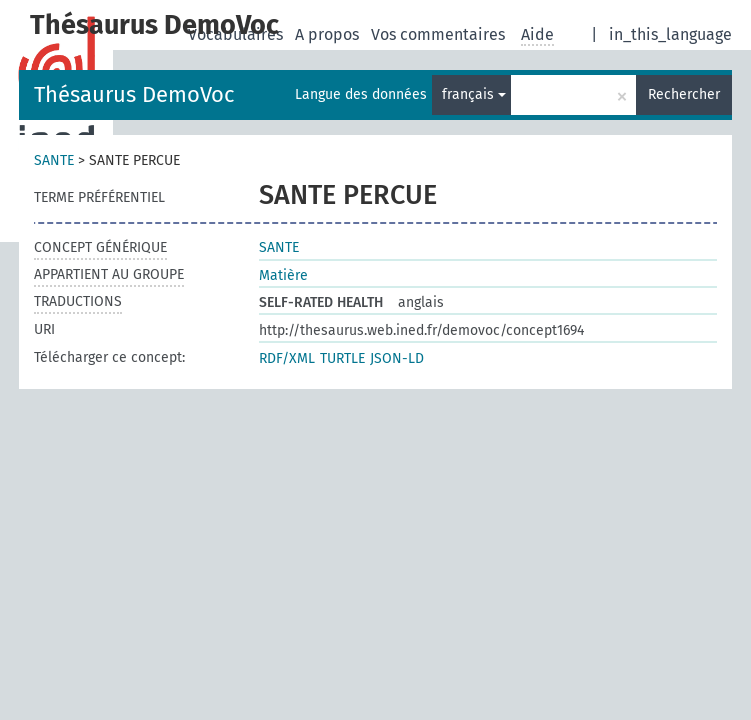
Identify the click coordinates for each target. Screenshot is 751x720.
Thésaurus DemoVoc (134, 94)
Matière (283, 275)
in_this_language (670, 34)
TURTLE (342, 358)
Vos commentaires (440, 34)
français (474, 94)
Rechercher (684, 94)
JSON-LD (397, 358)
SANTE (54, 160)
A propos (329, 34)
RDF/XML (287, 358)
